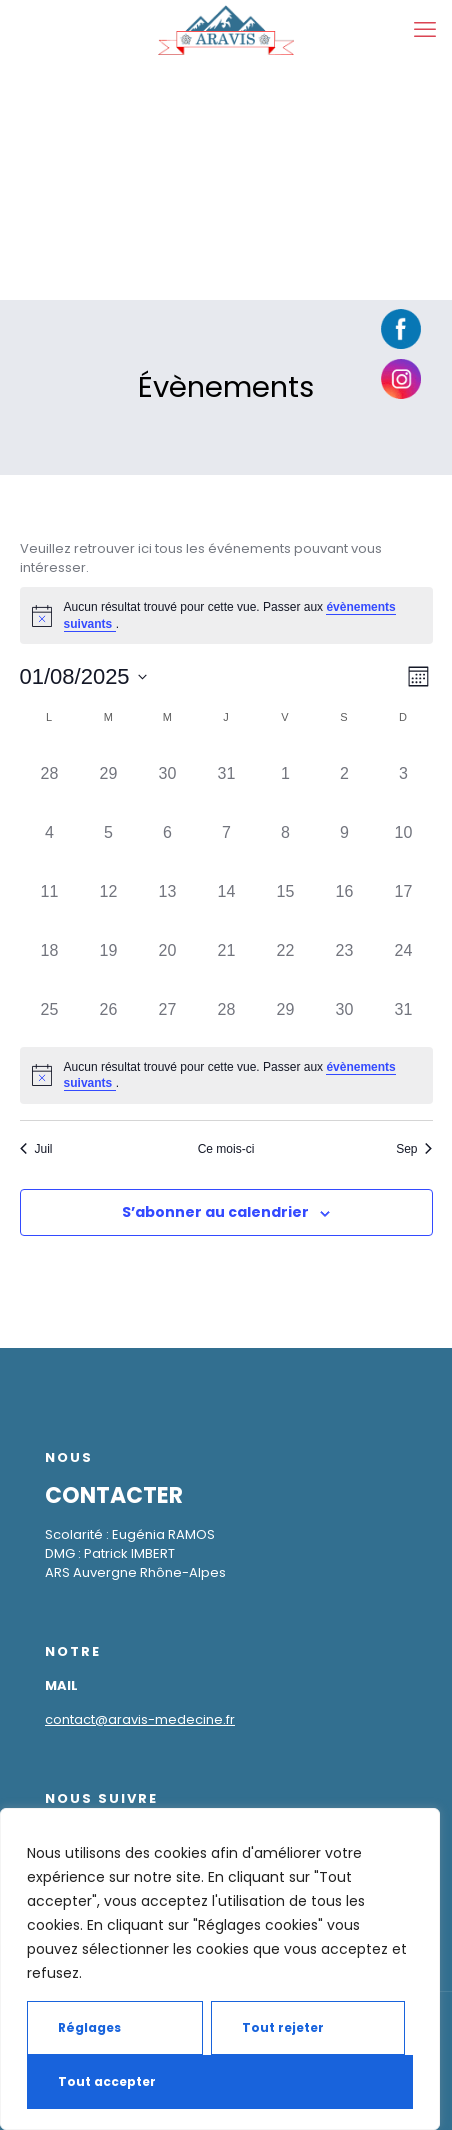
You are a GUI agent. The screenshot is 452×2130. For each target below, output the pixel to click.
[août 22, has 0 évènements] (286, 948)
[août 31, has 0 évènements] (404, 1007)
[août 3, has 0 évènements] (404, 771)
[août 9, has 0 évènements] (345, 830)
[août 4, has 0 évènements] (50, 830)
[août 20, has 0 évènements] (168, 948)
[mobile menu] (425, 30)
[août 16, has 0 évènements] (345, 889)
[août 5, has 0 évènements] (109, 830)
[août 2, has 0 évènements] (345, 771)
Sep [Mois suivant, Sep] (414, 1149)
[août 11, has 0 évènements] (50, 889)
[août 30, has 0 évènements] (345, 1007)
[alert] (226, 615)
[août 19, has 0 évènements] (109, 948)
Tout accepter (107, 2081)
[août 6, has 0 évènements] (168, 830)
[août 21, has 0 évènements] (227, 948)
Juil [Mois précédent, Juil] (36, 1149)
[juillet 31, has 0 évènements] (227, 771)
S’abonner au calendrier (215, 1212)
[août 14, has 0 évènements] (227, 889)
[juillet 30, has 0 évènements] (168, 771)
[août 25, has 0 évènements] (50, 1007)
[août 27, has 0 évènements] (168, 1007)
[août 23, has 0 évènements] (345, 948)
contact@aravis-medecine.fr (140, 1719)
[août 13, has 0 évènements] (168, 889)
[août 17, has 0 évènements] (404, 889)
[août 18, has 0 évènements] (50, 948)
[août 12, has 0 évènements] (109, 889)
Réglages (89, 2027)
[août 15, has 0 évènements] (286, 889)
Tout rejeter (283, 2027)
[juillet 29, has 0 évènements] (109, 771)
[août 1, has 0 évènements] (286, 771)
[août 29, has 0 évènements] (286, 1007)
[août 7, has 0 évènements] (227, 830)
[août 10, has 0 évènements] (404, 830)
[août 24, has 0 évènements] (404, 948)
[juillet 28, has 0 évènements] (50, 771)
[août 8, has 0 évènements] (286, 830)
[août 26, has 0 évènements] (109, 1007)
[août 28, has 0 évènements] (227, 1007)
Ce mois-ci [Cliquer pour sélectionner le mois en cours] (226, 1149)
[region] (220, 1969)
